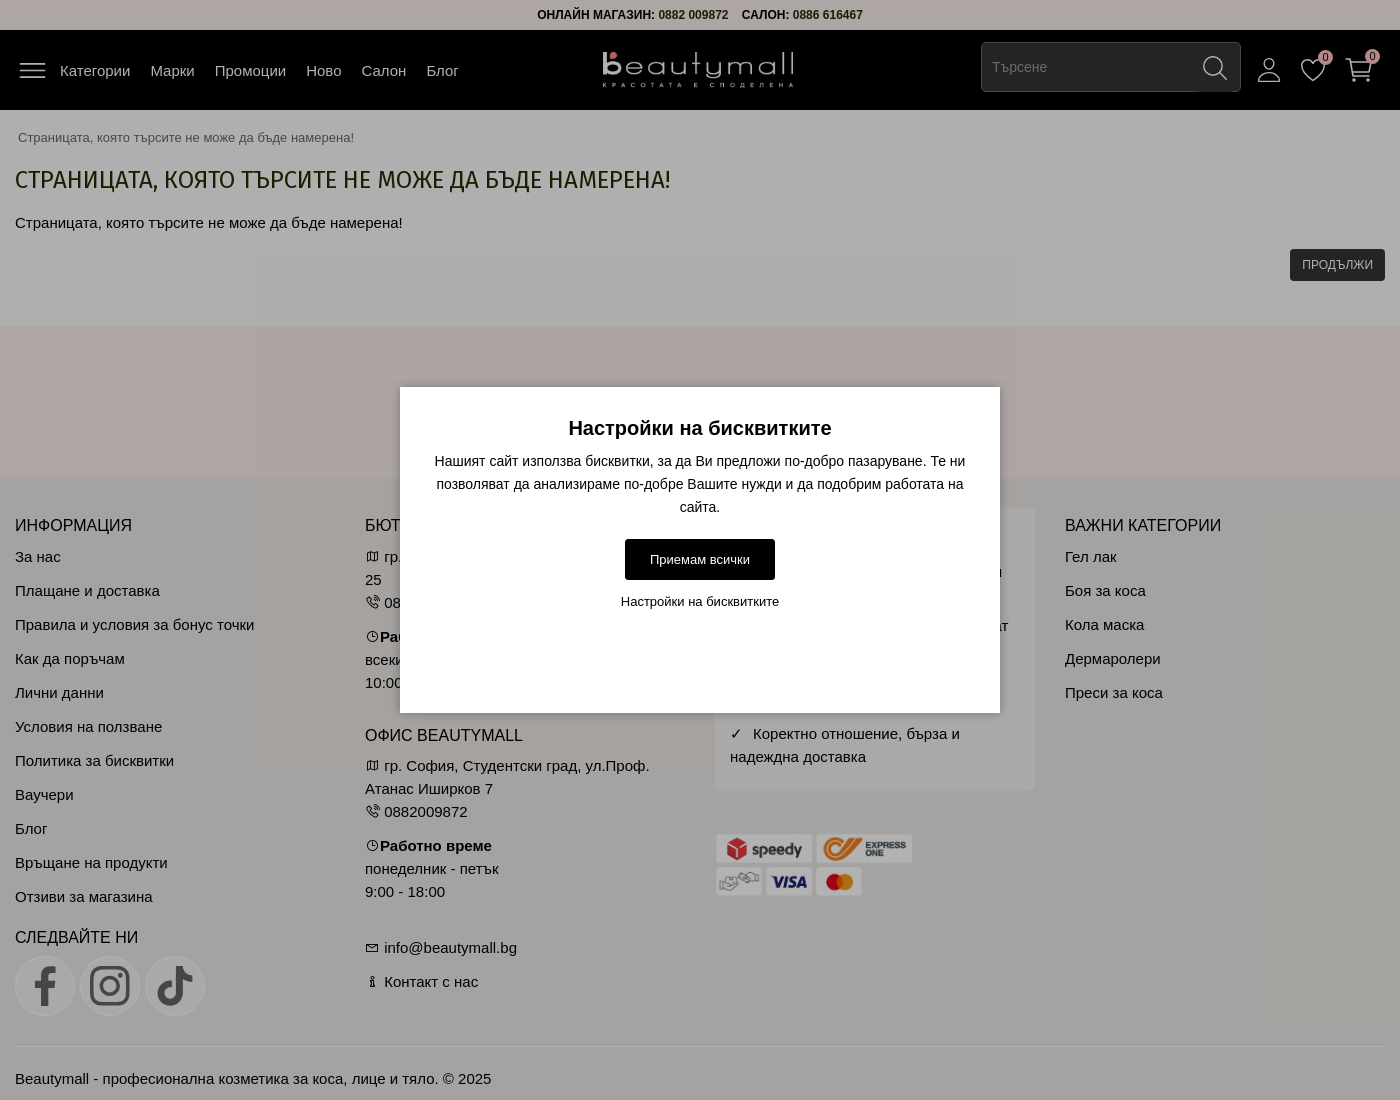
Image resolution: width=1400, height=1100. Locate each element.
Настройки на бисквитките (700, 601)
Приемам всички (700, 559)
